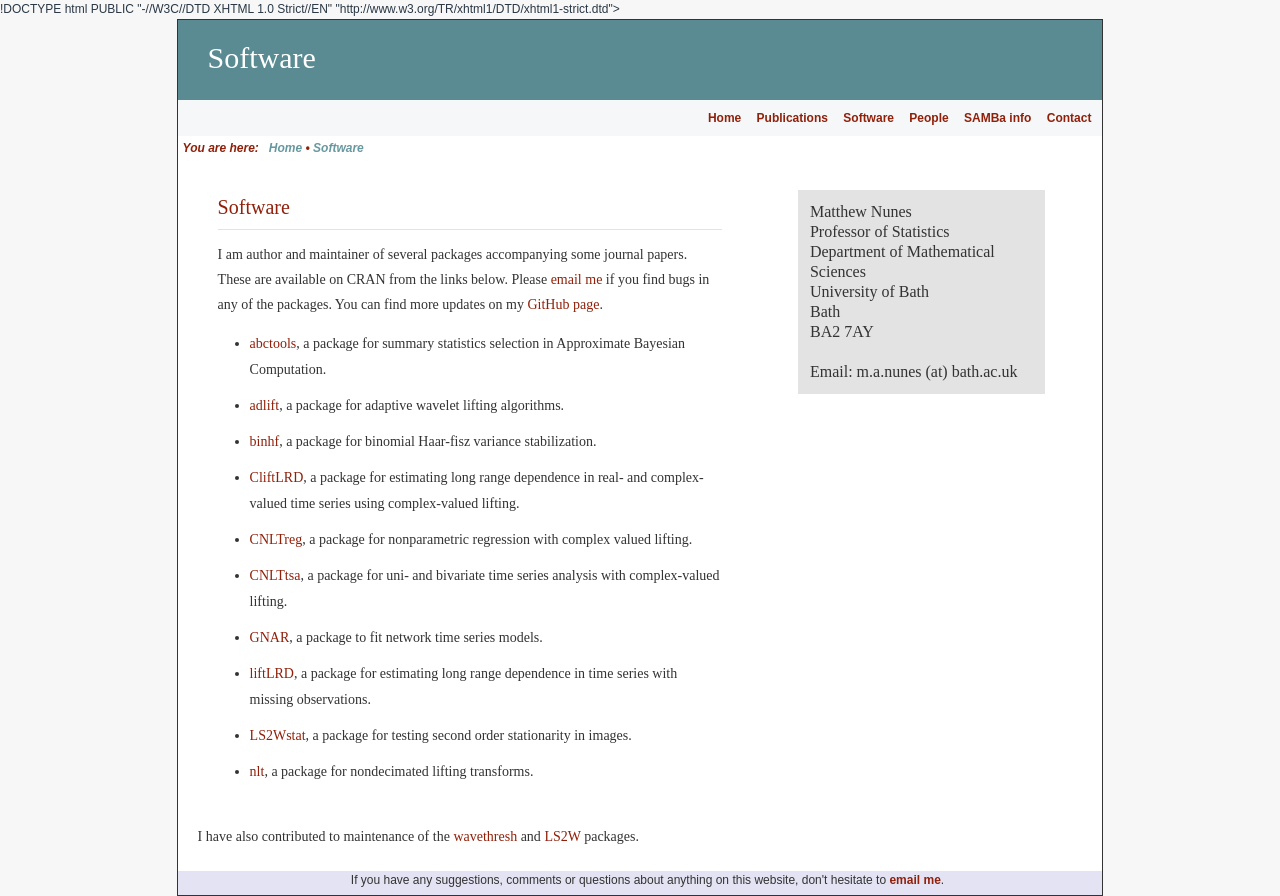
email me (577, 279)
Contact (1069, 118)
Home (724, 118)
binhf (265, 441)
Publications (792, 118)
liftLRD (272, 673)
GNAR (270, 637)
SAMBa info (997, 118)
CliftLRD (277, 477)
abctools (273, 343)
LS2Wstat (278, 735)
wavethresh (485, 836)
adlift (265, 405)
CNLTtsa (275, 575)
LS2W (562, 836)
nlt (257, 771)
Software (868, 118)
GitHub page (563, 304)
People (928, 118)
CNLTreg (276, 539)
